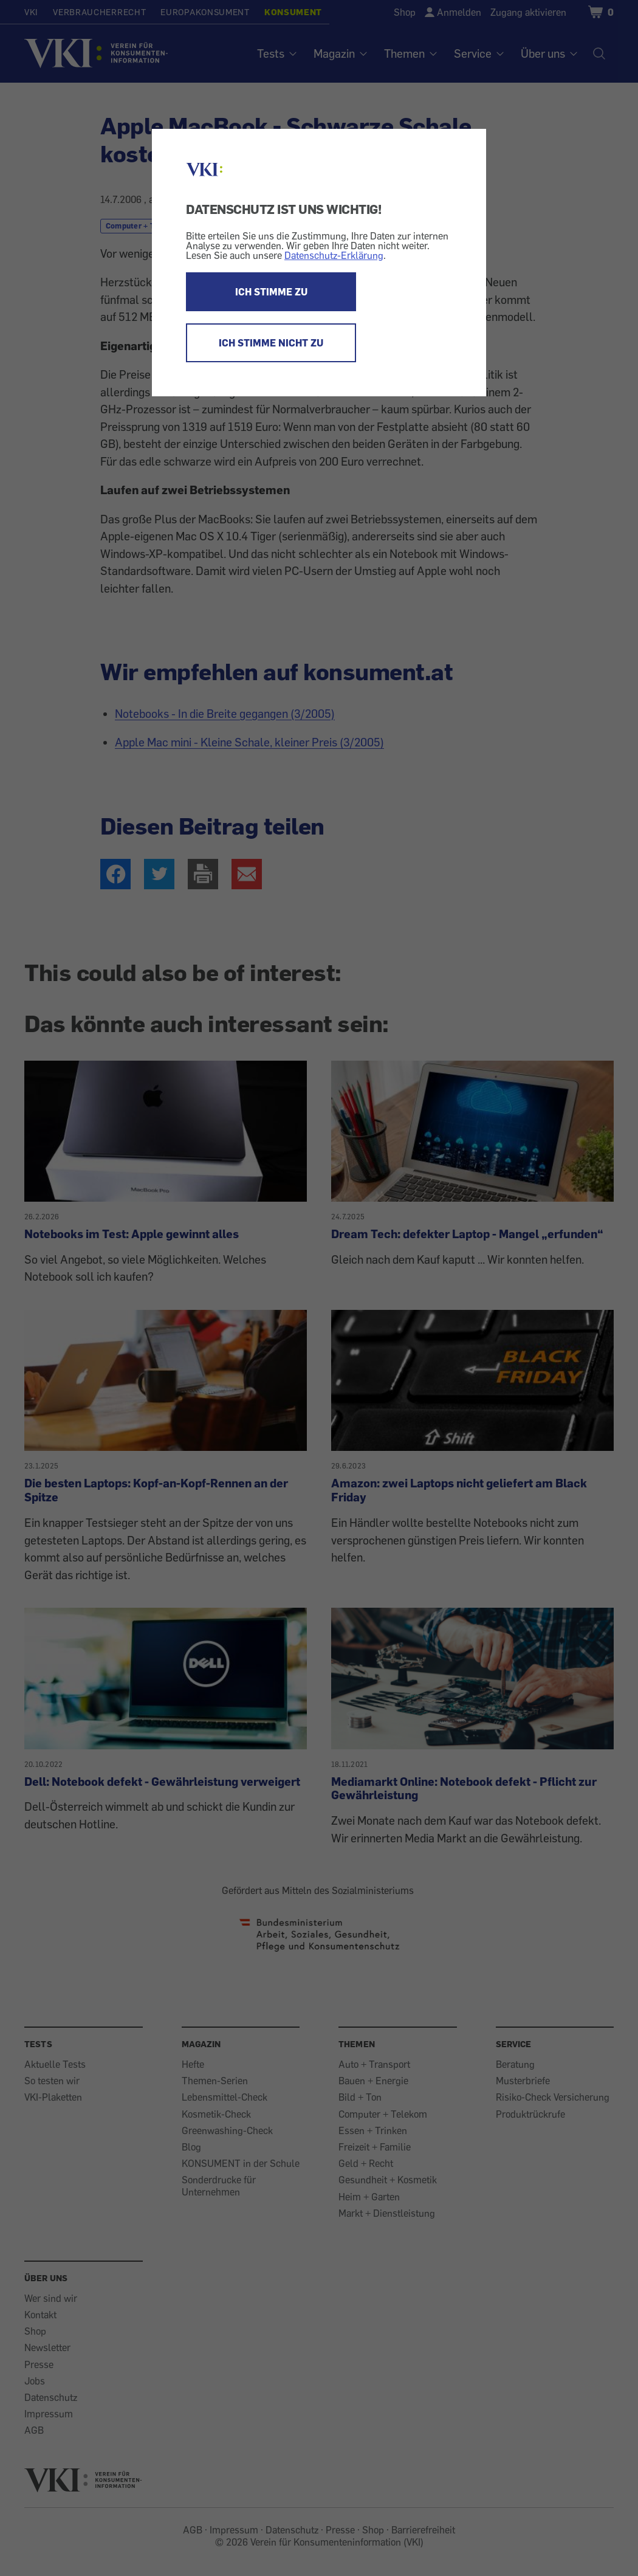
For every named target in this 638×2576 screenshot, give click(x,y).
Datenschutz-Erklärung (333, 255)
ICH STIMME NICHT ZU (271, 343)
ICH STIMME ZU (271, 292)
